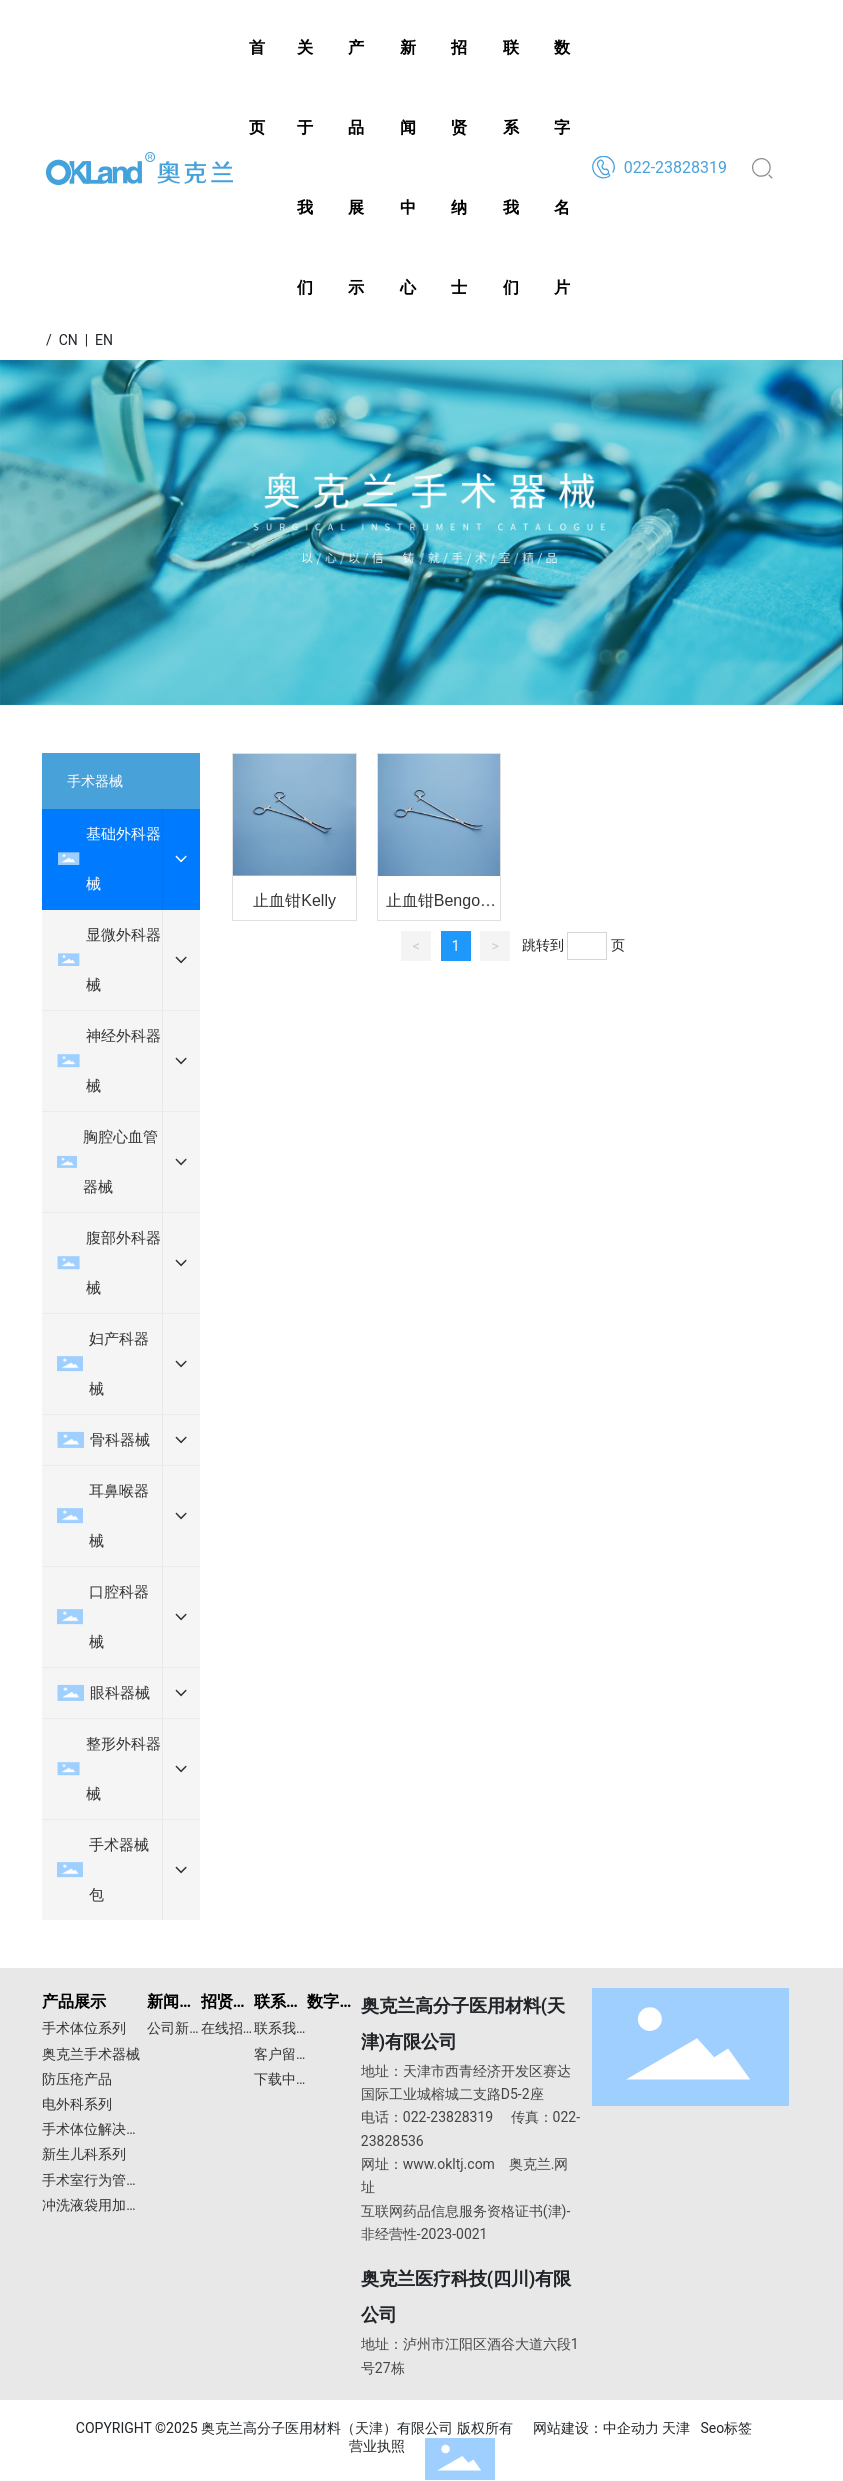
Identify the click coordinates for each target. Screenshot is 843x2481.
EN (104, 340)
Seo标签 (726, 2428)
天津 (676, 2428)
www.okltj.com (449, 2164)
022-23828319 (673, 167)
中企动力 (631, 2428)
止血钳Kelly (294, 900)
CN (68, 340)
